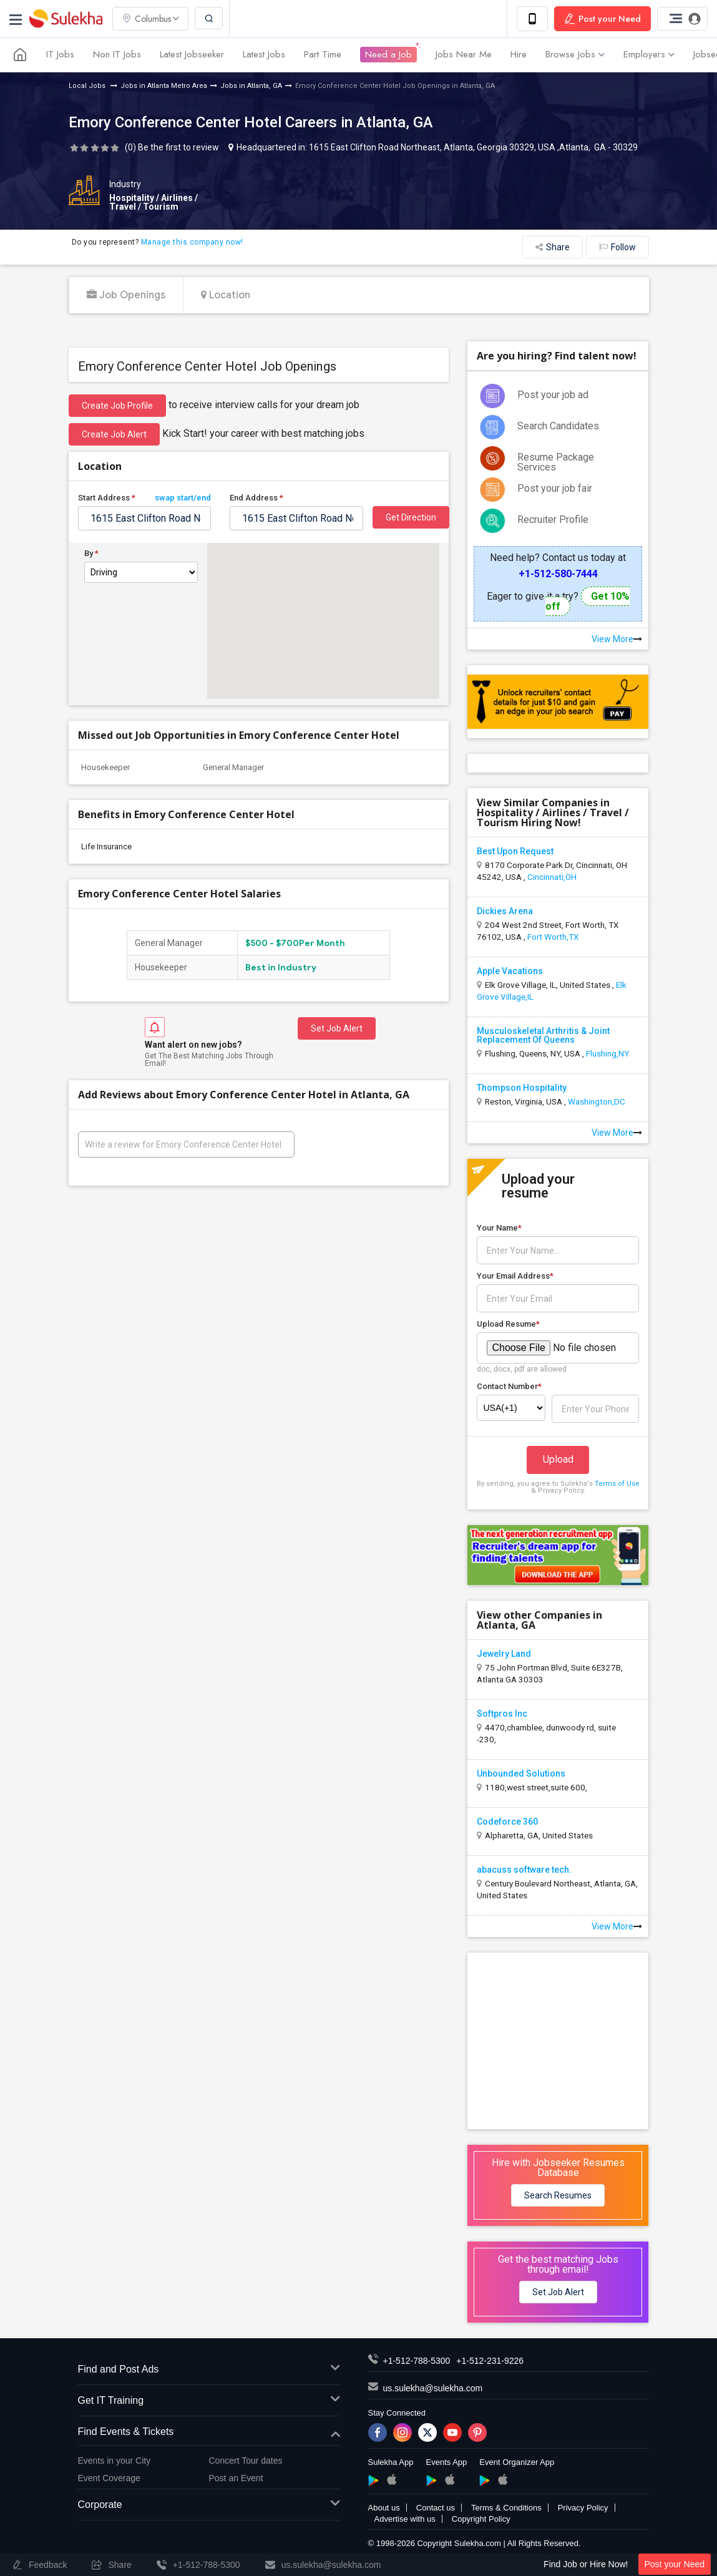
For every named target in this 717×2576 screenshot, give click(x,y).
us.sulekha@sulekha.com (433, 2388)
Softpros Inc (502, 1714)
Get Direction (411, 517)
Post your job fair (554, 488)
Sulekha (65, 19)
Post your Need (675, 2564)
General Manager (233, 767)
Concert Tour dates (246, 2461)
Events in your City (114, 2461)
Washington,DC (596, 1101)
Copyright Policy (481, 2519)
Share (552, 247)
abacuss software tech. (524, 1870)
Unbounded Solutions (521, 1773)
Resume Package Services (555, 462)
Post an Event (236, 2478)
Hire (518, 55)
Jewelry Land (504, 1654)
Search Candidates (558, 426)
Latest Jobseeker (192, 55)
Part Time (322, 55)
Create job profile (117, 406)
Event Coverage (109, 2478)
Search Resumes (558, 2195)
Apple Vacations (510, 971)
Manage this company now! (192, 242)
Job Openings (126, 295)
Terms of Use (617, 1484)
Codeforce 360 (507, 1822)
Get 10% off (587, 601)
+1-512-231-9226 (490, 2361)
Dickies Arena (505, 911)
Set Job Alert (337, 1028)
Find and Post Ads (209, 2369)
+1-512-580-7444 (558, 574)
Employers (649, 55)
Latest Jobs (264, 55)
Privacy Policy (583, 2508)
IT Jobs (60, 55)
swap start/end (183, 497)
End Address (256, 498)
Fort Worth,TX (552, 937)
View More (617, 639)
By (91, 553)
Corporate (209, 2505)
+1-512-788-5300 (417, 2361)
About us (384, 2508)
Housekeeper (105, 767)
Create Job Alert (114, 434)
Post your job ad (552, 395)
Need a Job (388, 55)
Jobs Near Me (464, 55)
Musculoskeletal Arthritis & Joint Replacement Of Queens (543, 1035)
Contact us (435, 2508)
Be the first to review (178, 147)
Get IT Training (209, 2401)
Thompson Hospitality (522, 1088)
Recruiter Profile (552, 519)
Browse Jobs (575, 55)
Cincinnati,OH (552, 877)
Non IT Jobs (117, 55)
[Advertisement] (561, 2040)
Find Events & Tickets (209, 2432)
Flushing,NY (607, 1053)
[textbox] (145, 518)
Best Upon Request (515, 851)
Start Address (145, 498)
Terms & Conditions (506, 2508)
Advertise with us (405, 2519)
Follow (617, 247)
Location (225, 295)
